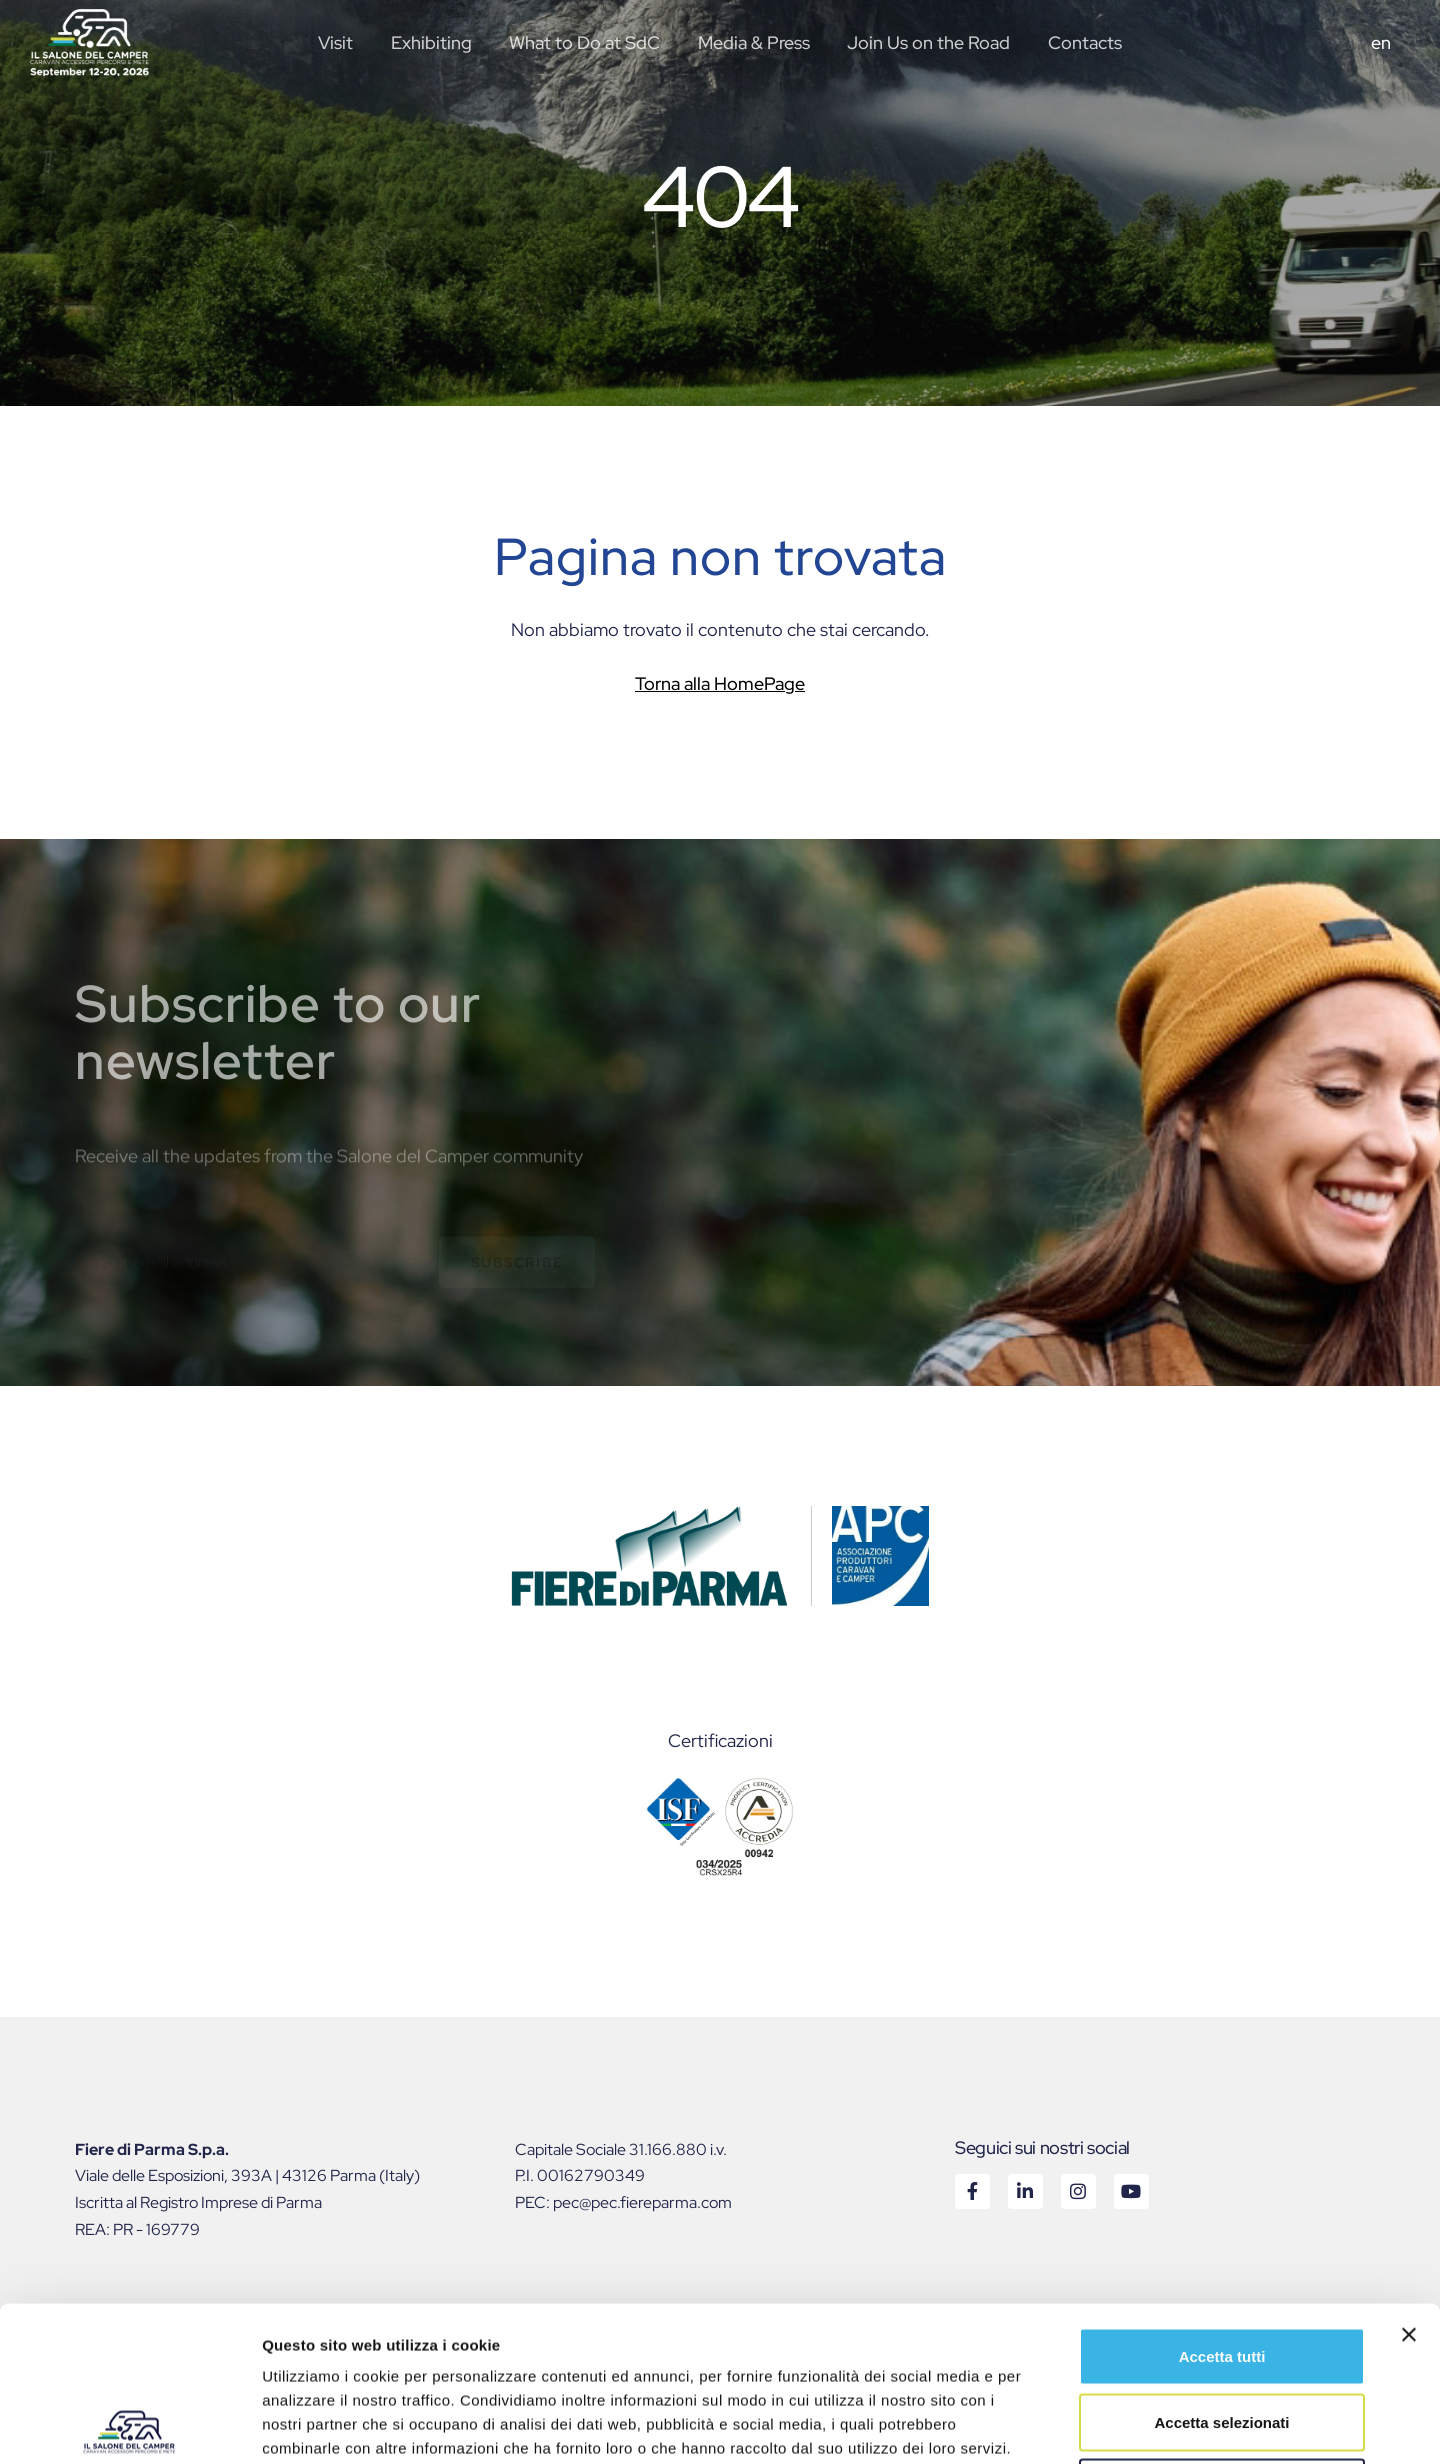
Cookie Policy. (316, 2317)
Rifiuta (1222, 2332)
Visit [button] (335, 42)
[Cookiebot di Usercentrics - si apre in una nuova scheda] (129, 2425)
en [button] (1381, 42)
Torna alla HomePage (720, 683)
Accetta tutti (1222, 2201)
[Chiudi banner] (1409, 2180)
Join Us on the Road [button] (928, 42)
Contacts (1085, 42)
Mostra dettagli (1052, 2424)
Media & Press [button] (754, 42)
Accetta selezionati (1221, 2267)
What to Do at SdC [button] (584, 42)
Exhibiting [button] (431, 42)
